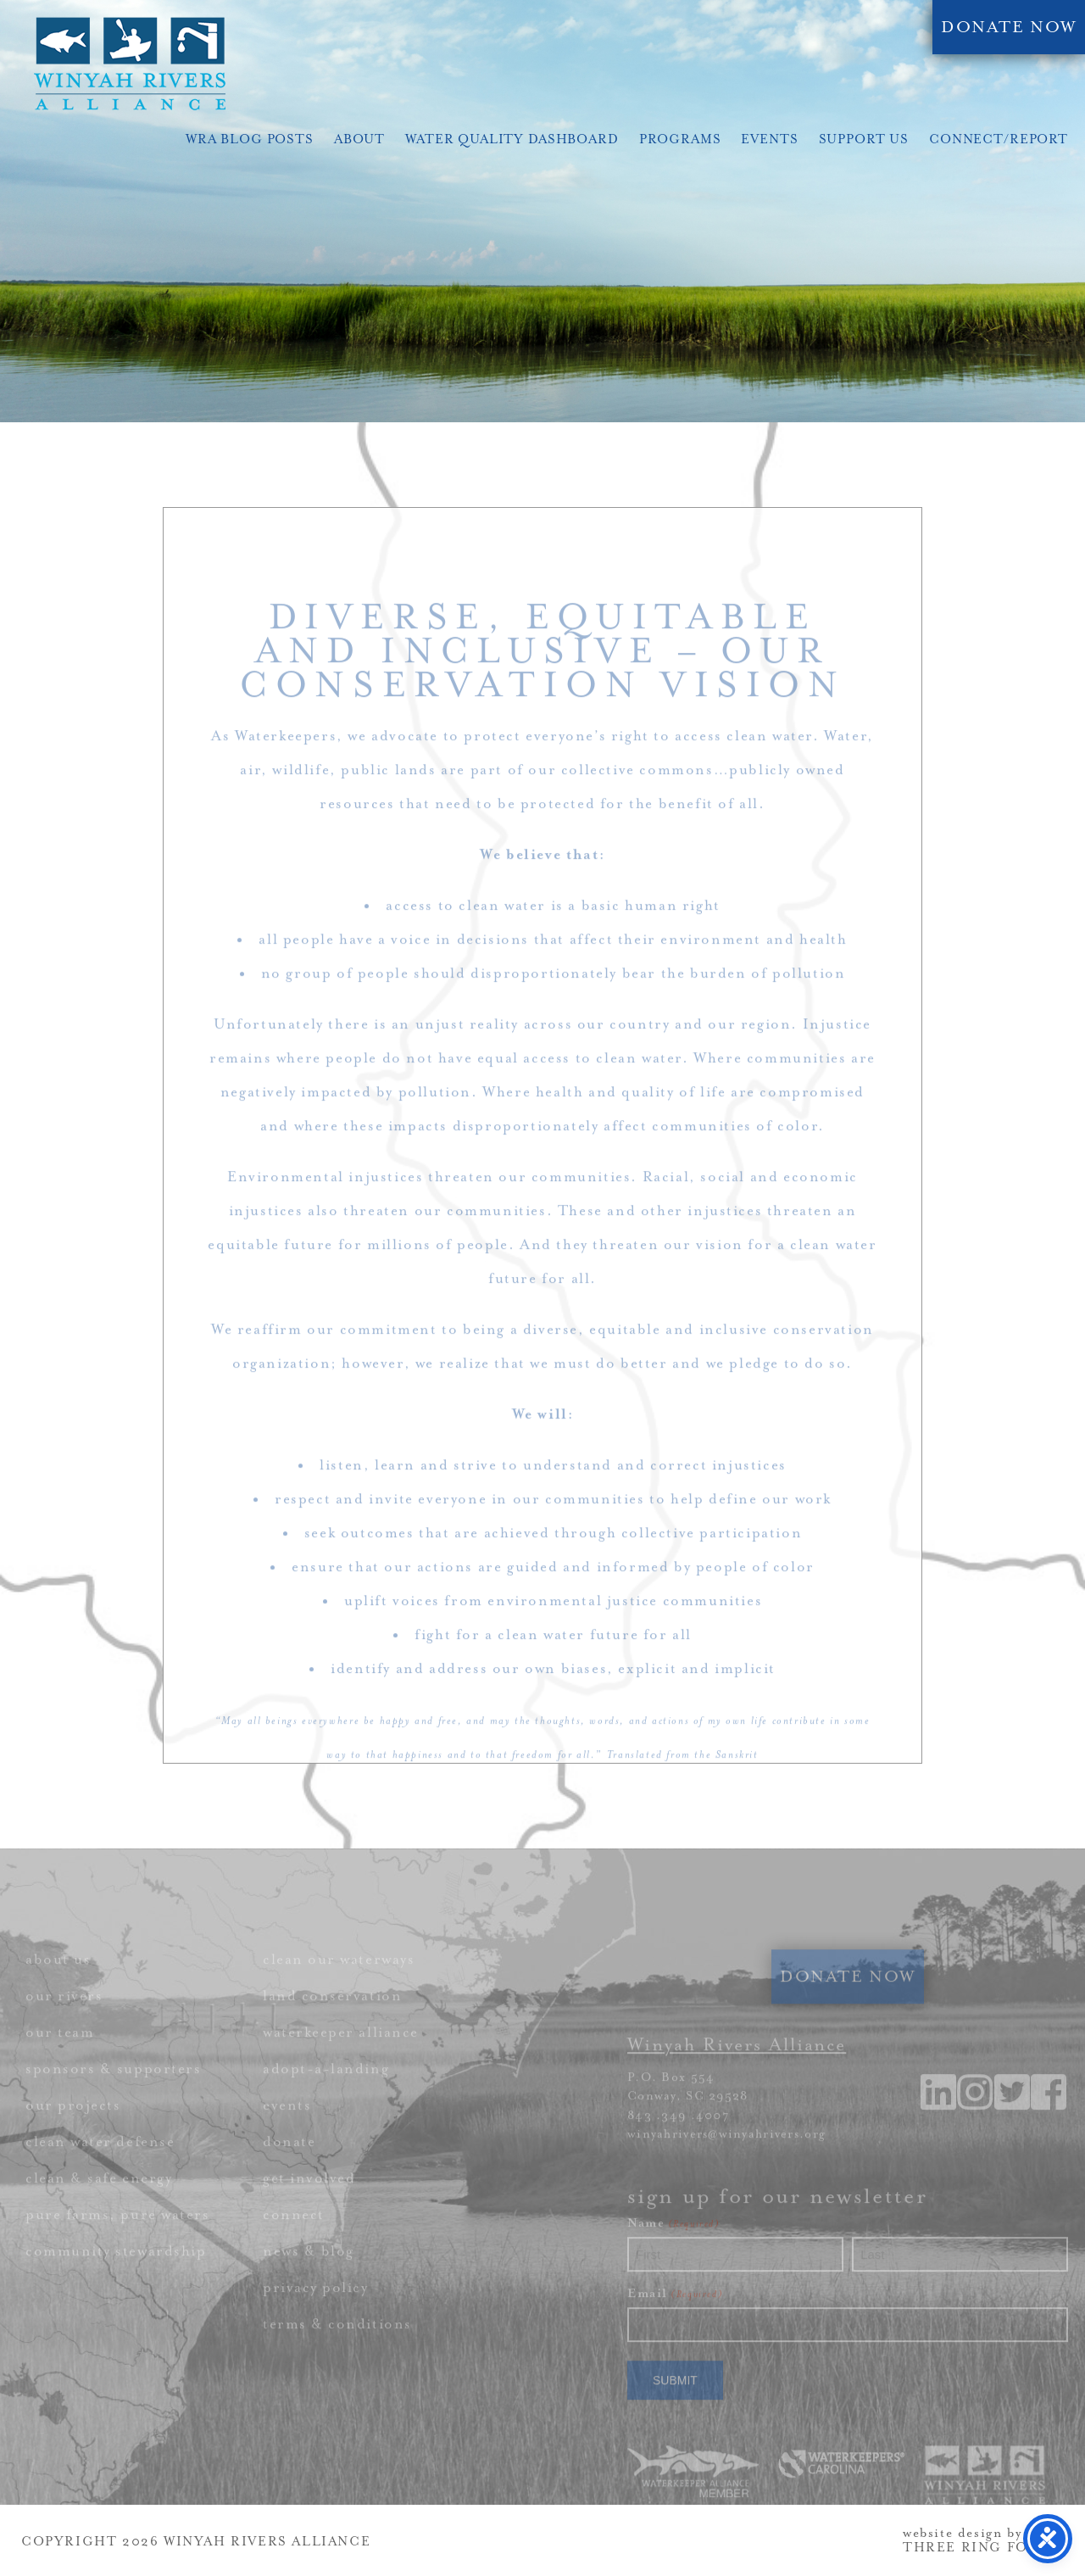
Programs (680, 139)
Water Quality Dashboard (512, 139)
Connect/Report (998, 139)
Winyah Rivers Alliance (129, 63)
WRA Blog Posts (250, 139)
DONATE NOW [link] (1009, 27)
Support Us (864, 139)
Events (769, 139)
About (359, 139)
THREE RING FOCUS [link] (981, 2548)
